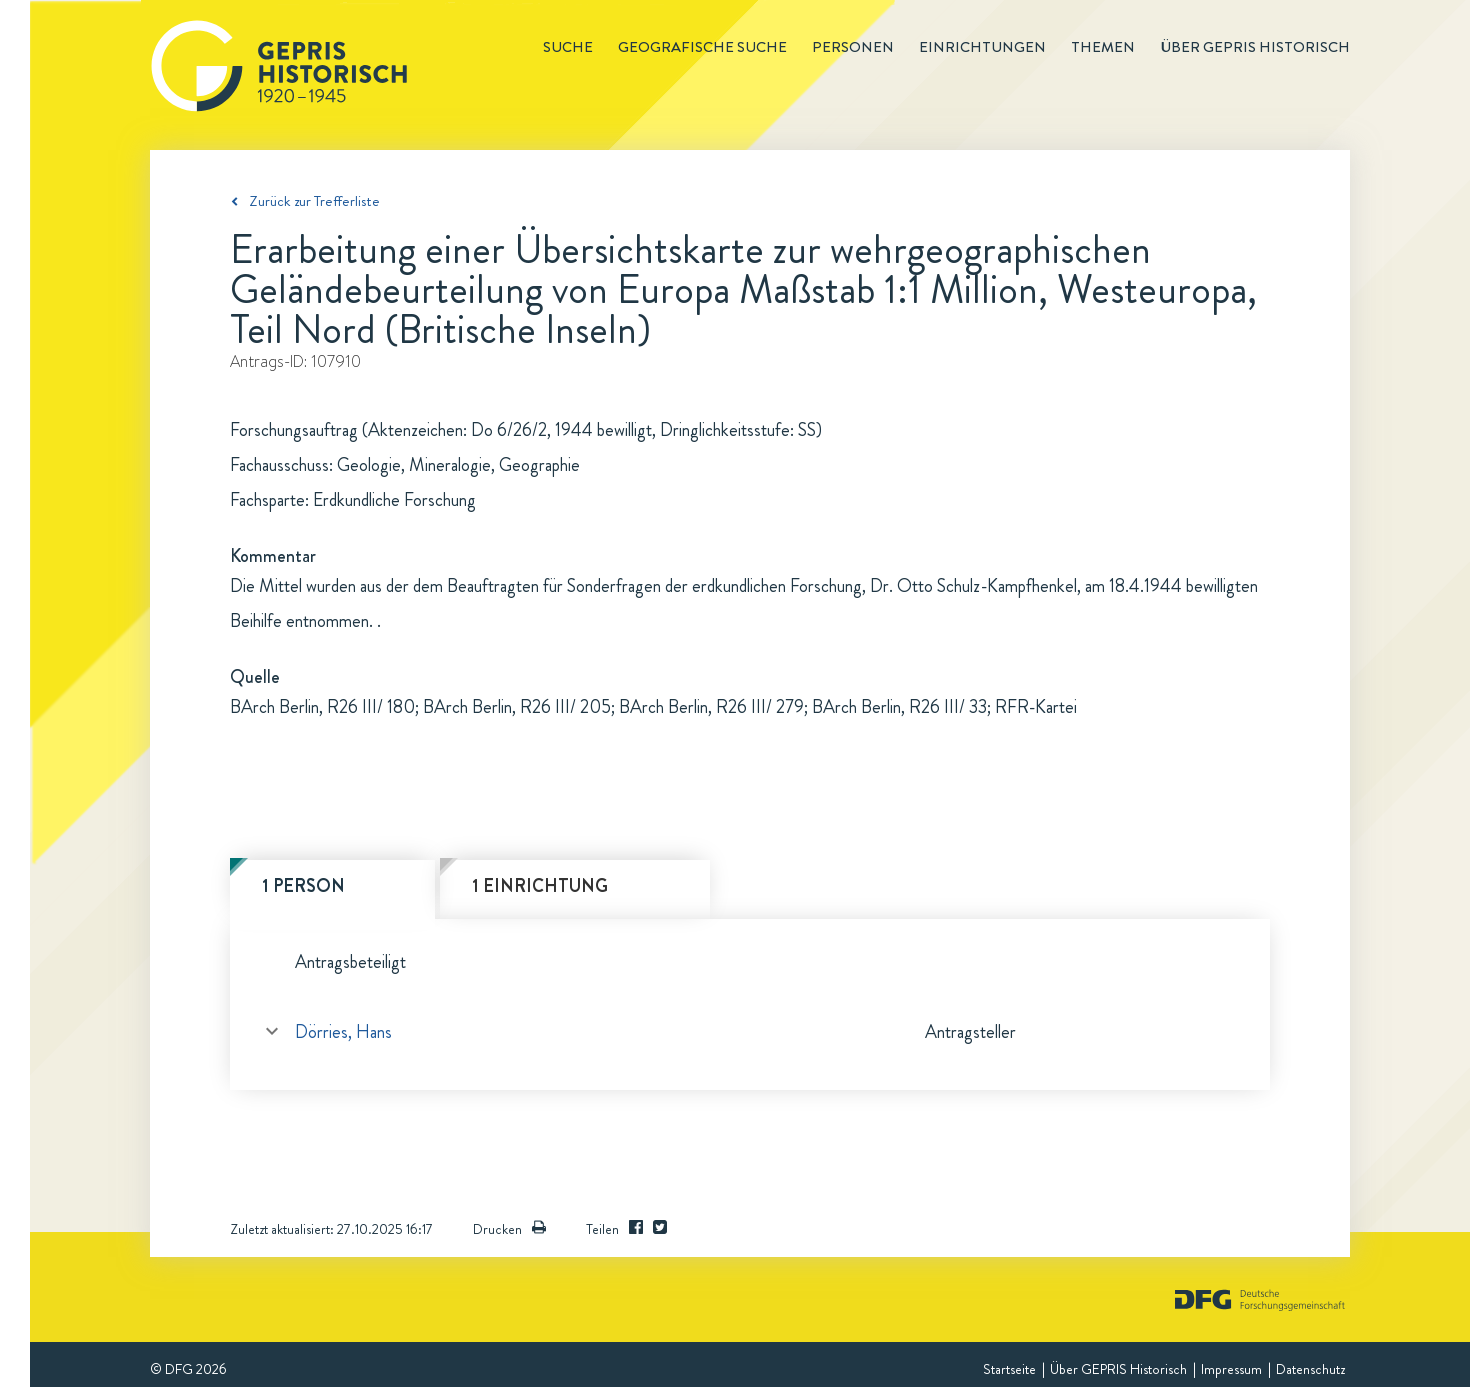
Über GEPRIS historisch (1255, 47)
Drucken (509, 1229)
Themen (1103, 47)
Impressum (1231, 1369)
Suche (568, 47)
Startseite (1009, 1369)
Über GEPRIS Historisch (1118, 1369)
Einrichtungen (982, 47)
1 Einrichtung (540, 886)
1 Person (303, 886)
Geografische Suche (702, 47)
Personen (853, 47)
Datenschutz (1310, 1369)
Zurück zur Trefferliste (314, 201)
